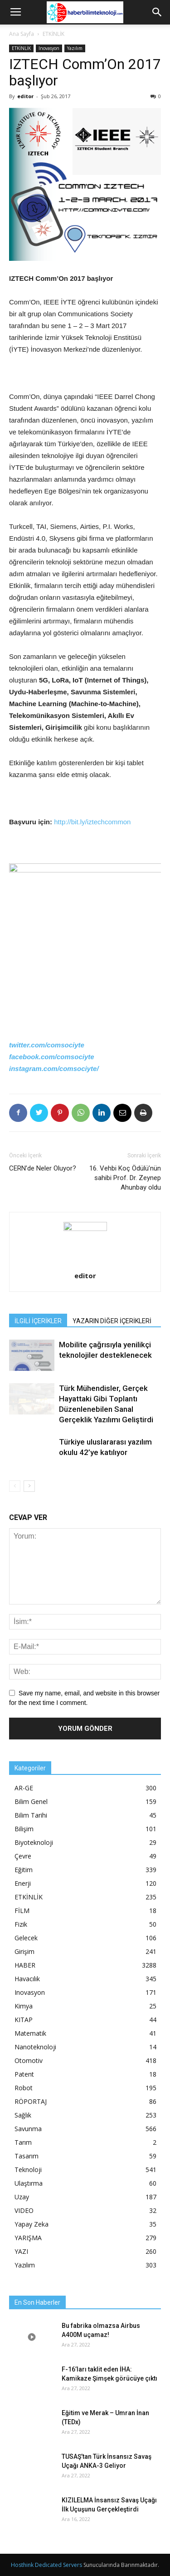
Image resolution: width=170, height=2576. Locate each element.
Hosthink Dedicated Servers (46, 2565)
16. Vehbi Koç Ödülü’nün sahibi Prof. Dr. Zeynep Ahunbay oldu (125, 1177)
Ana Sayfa (21, 34)
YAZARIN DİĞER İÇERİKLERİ (112, 1321)
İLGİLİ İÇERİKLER (38, 1321)
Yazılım (75, 48)
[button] (157, 12)
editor (25, 96)
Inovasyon (49, 48)
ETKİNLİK (53, 34)
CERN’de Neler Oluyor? (42, 1168)
